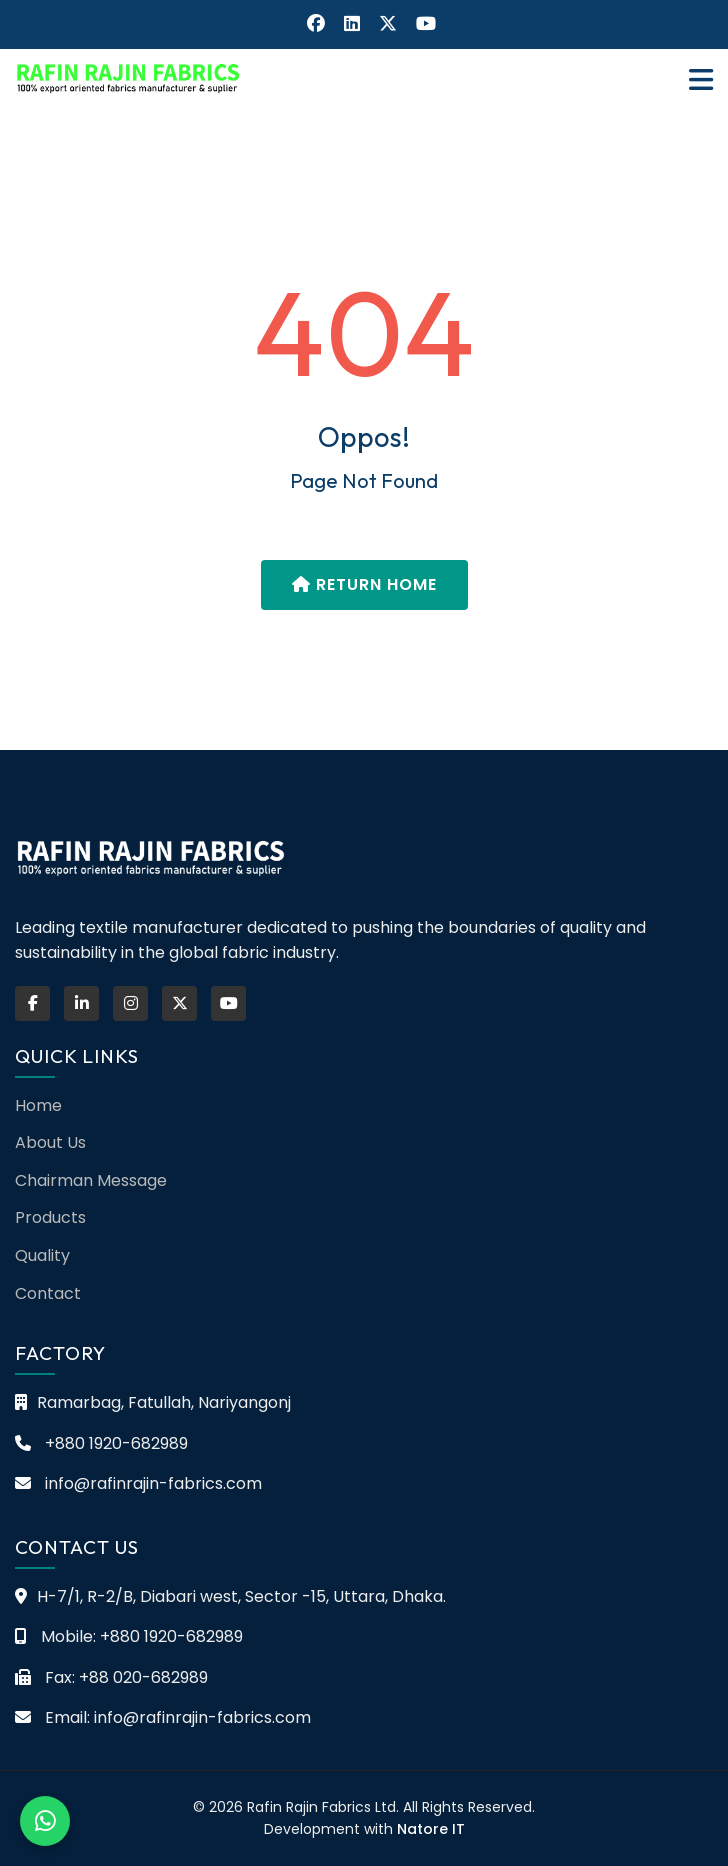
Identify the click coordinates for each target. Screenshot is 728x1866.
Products (50, 1217)
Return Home (364, 584)
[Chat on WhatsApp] (45, 1821)
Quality (42, 1255)
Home (38, 1105)
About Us (50, 1142)
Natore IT (431, 1829)
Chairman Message (91, 1180)
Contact (48, 1293)
